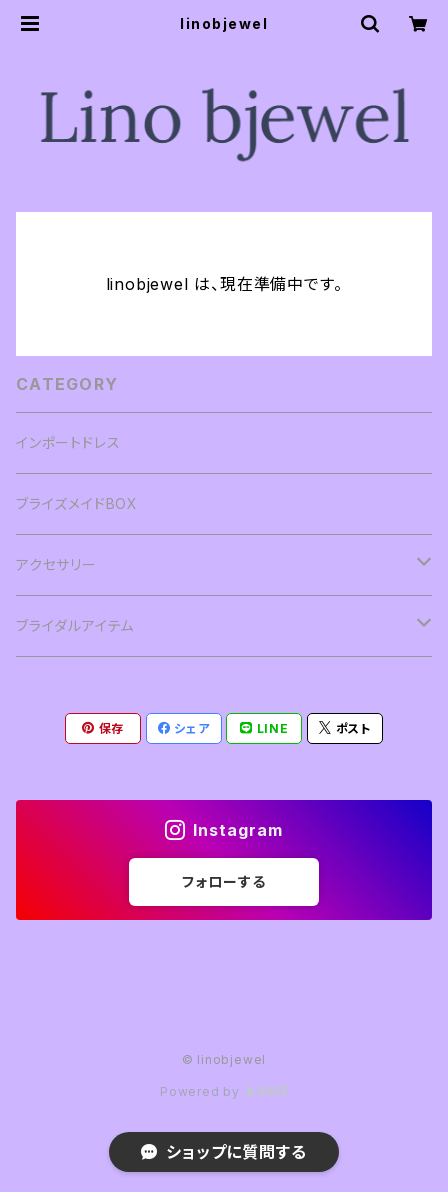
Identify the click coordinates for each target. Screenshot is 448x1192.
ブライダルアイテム (75, 625)
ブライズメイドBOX (77, 503)
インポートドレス (68, 442)
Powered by (224, 1091)
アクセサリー (56, 564)
